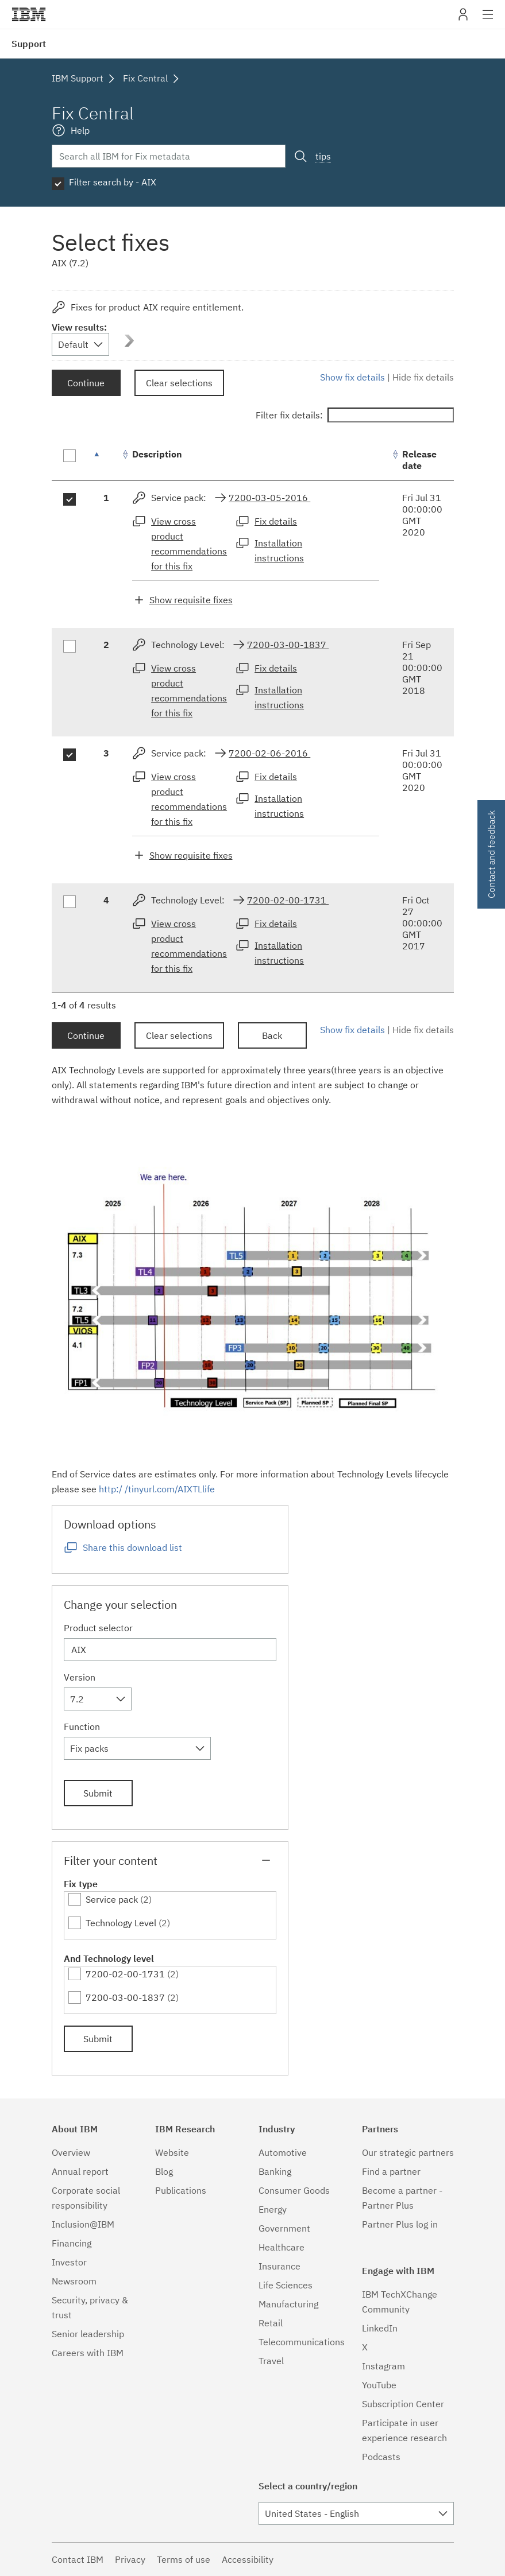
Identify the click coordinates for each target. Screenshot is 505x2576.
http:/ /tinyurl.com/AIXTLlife (157, 1489)
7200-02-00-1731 (288, 900)
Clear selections (179, 383)
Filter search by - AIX (112, 182)
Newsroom (74, 2281)
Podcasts (381, 2456)
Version (79, 1677)
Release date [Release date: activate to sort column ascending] (419, 459)
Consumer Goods (294, 2190)
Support (28, 43)
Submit (98, 1793)
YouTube (379, 2385)
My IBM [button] (463, 19)
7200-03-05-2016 (269, 497)
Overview (71, 2152)
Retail (271, 2323)
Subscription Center (403, 2404)
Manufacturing (288, 2304)
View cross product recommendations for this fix (189, 543)
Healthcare (281, 2247)
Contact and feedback (491, 854)
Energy (273, 2209)
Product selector (98, 1628)
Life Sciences (286, 2285)
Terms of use (183, 2559)
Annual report (80, 2171)
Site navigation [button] (488, 20)
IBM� (28, 14)
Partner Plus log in (400, 2224)
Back (272, 1035)
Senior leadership (88, 2334)
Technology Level (121, 1923)
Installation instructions (279, 550)
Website (172, 2152)
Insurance (279, 2266)
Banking (275, 2171)
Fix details (276, 521)
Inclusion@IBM (83, 2224)
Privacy (130, 2559)
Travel (271, 2360)
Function (82, 1726)
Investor (69, 2262)
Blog (164, 2171)
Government (284, 2228)
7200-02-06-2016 (269, 753)
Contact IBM (77, 2559)
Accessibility (247, 2559)
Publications (180, 2190)
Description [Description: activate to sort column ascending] (157, 454)
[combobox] (80, 344)
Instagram (383, 2366)
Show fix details (352, 377)
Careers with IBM (88, 2352)
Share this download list (132, 1547)
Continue (86, 383)
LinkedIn (380, 2328)
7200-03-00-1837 (288, 644)
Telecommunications (302, 2342)
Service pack (112, 1899)
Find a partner (391, 2171)
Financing (71, 2243)
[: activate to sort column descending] (106, 460)
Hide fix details (423, 377)
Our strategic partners (408, 2152)
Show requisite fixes (191, 600)
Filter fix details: (355, 415)
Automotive (283, 2152)
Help (80, 130)
